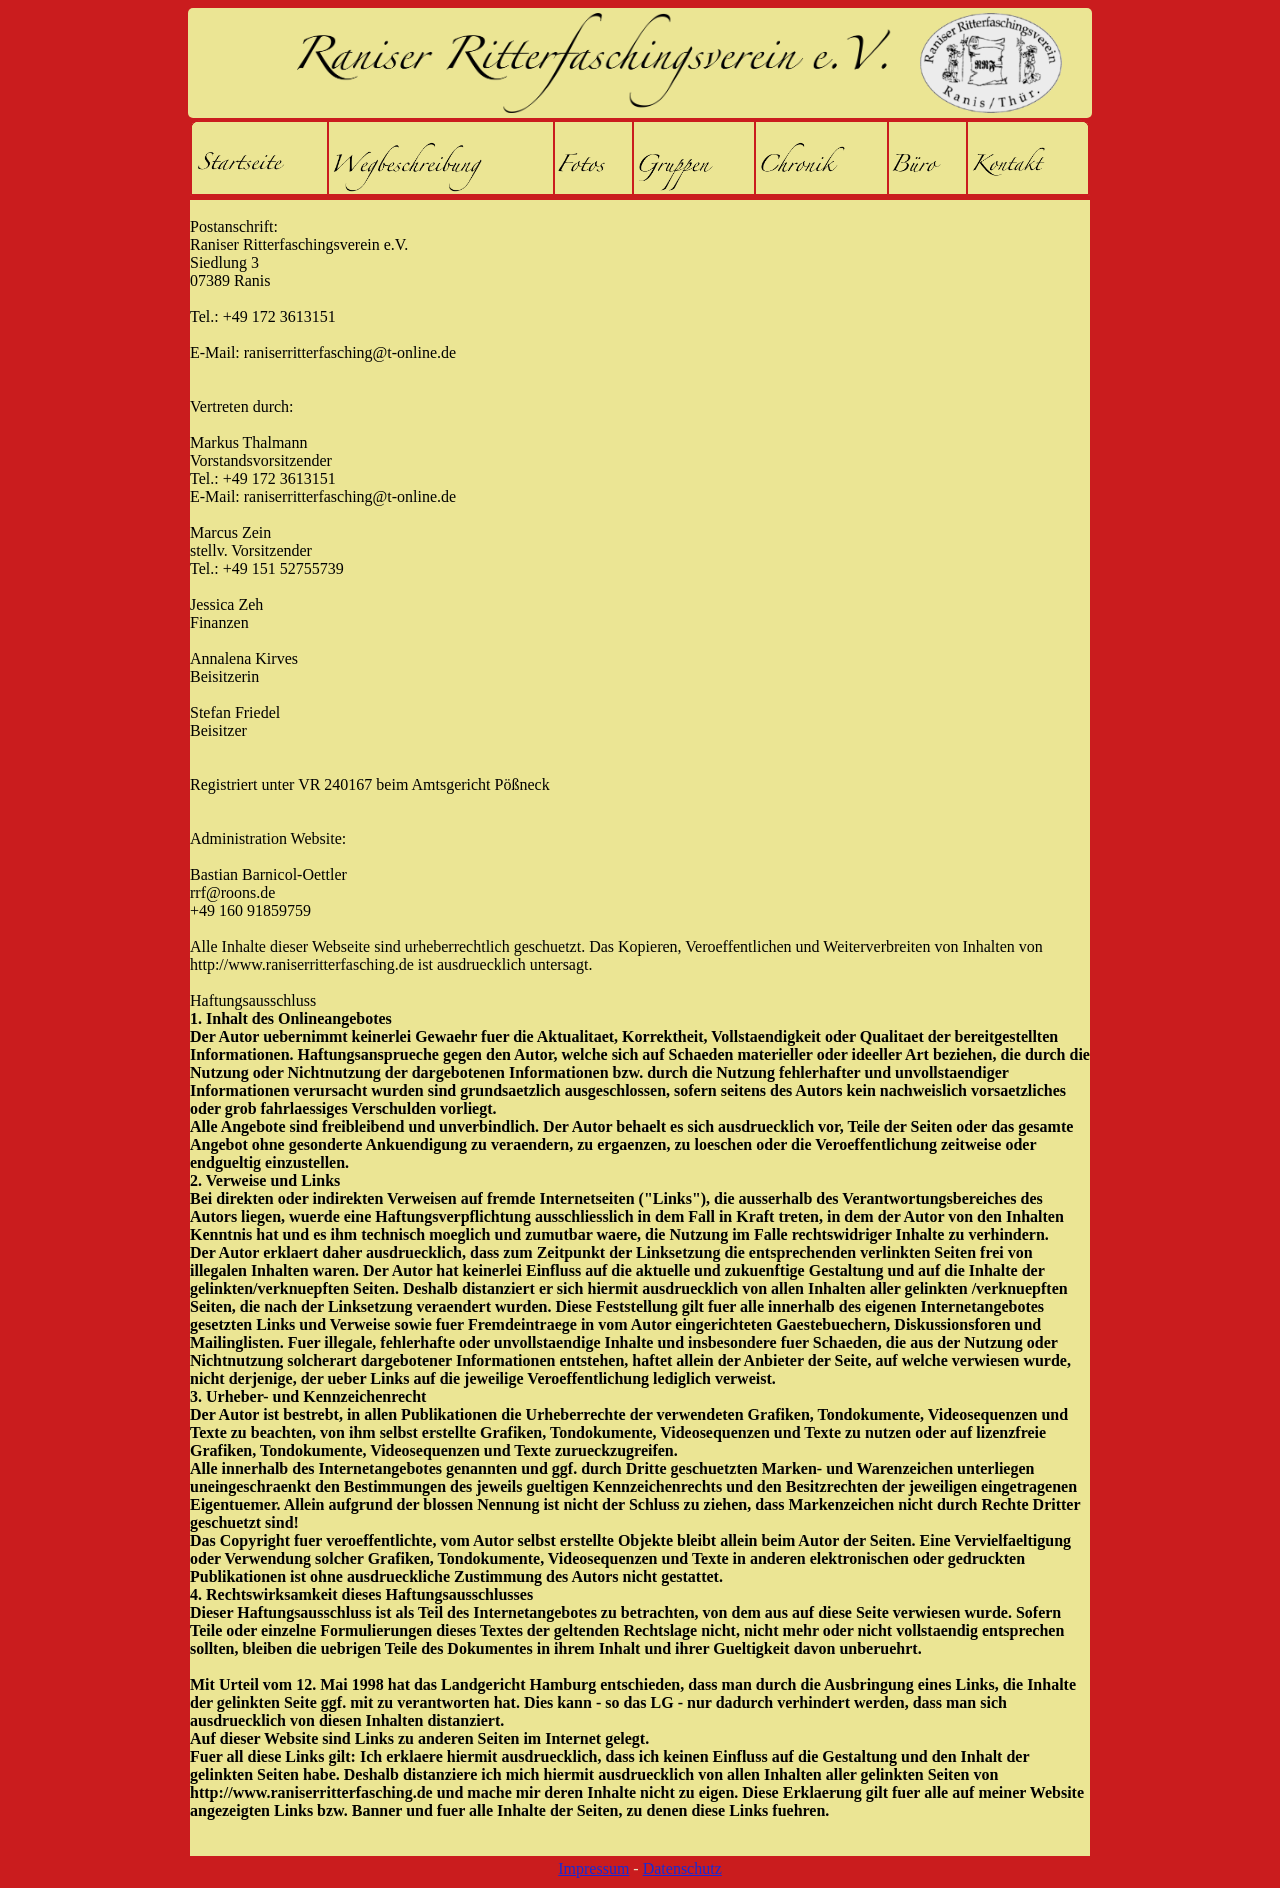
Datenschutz (682, 1868)
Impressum (593, 1868)
